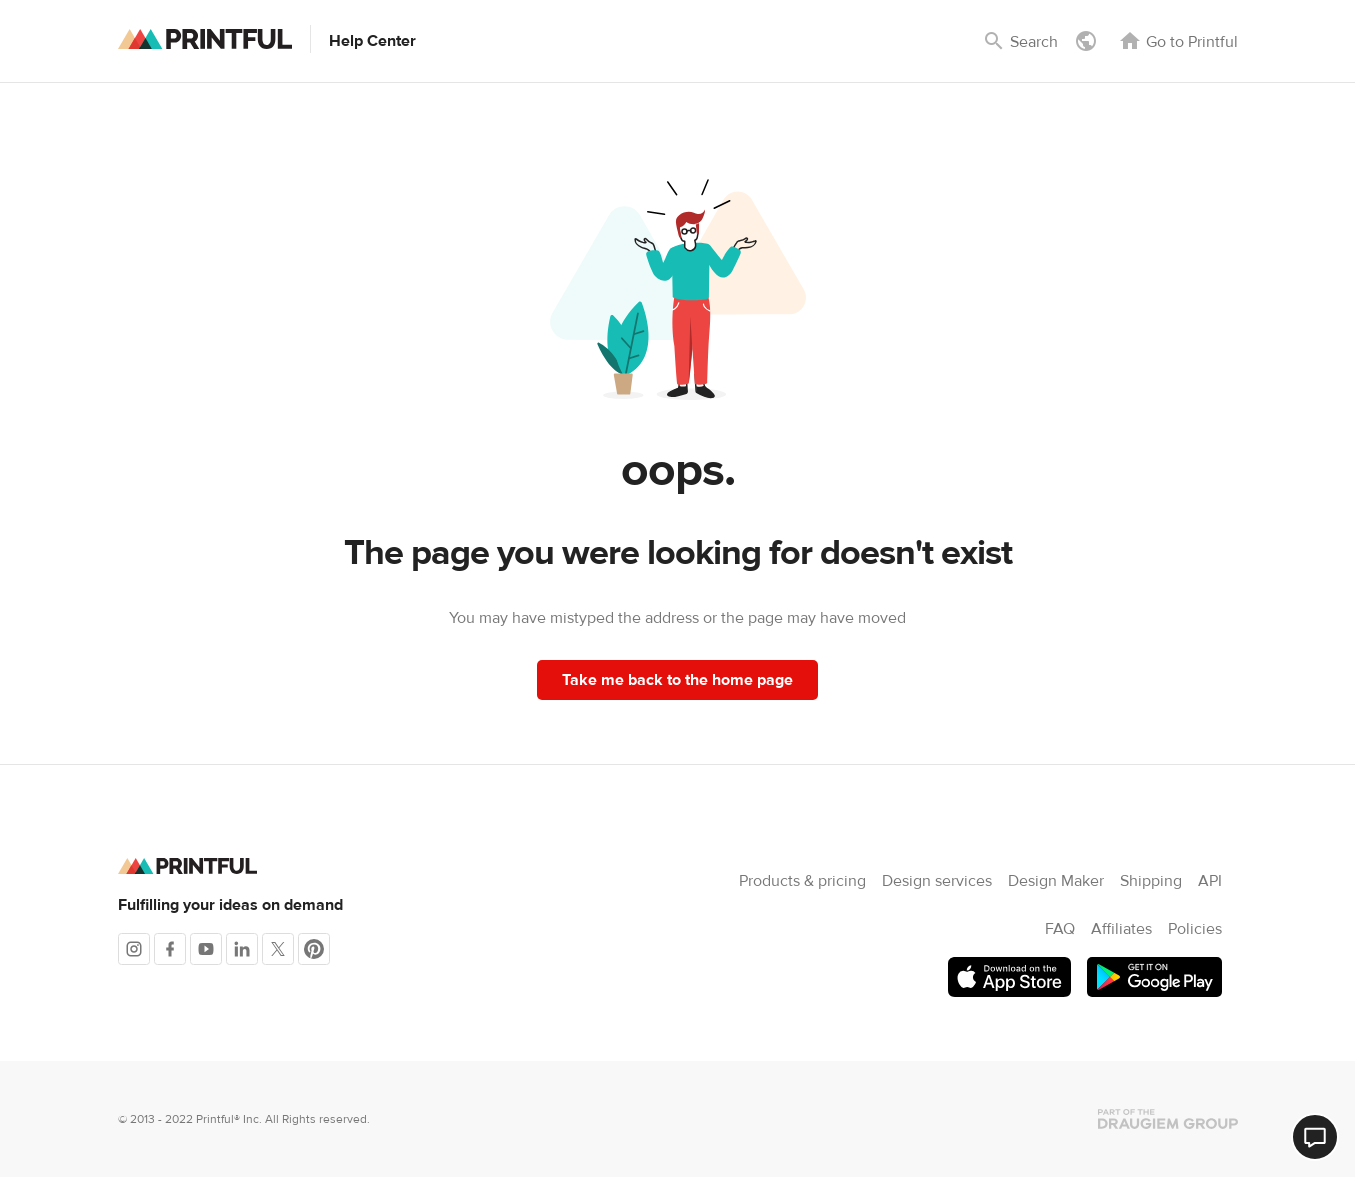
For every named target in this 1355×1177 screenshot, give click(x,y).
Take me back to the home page (677, 680)
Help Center (372, 41)
